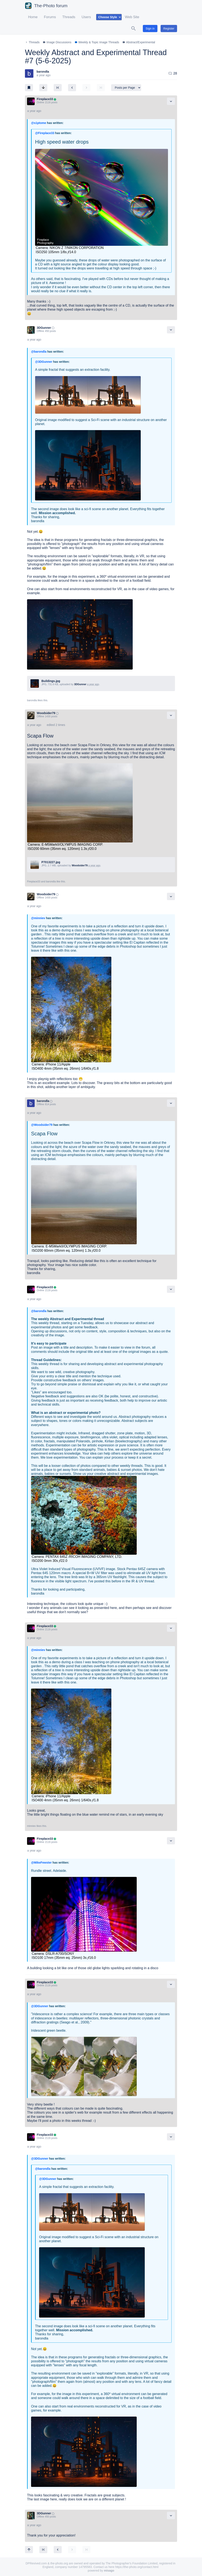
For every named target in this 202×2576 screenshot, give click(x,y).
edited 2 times (56, 725)
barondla (43, 71)
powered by (101, 2570)
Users (86, 17)
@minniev (38, 918)
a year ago (34, 111)
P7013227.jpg (50, 862)
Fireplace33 (45, 99)
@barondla (38, 351)
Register (168, 28)
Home (33, 17)
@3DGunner (43, 361)
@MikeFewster (41, 1862)
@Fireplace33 (44, 133)
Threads (68, 17)
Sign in (150, 28)
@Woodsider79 (41, 1124)
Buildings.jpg (50, 681)
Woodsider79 (46, 713)
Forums (50, 17)
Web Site (132, 17)
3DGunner (44, 327)
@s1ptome (38, 123)
